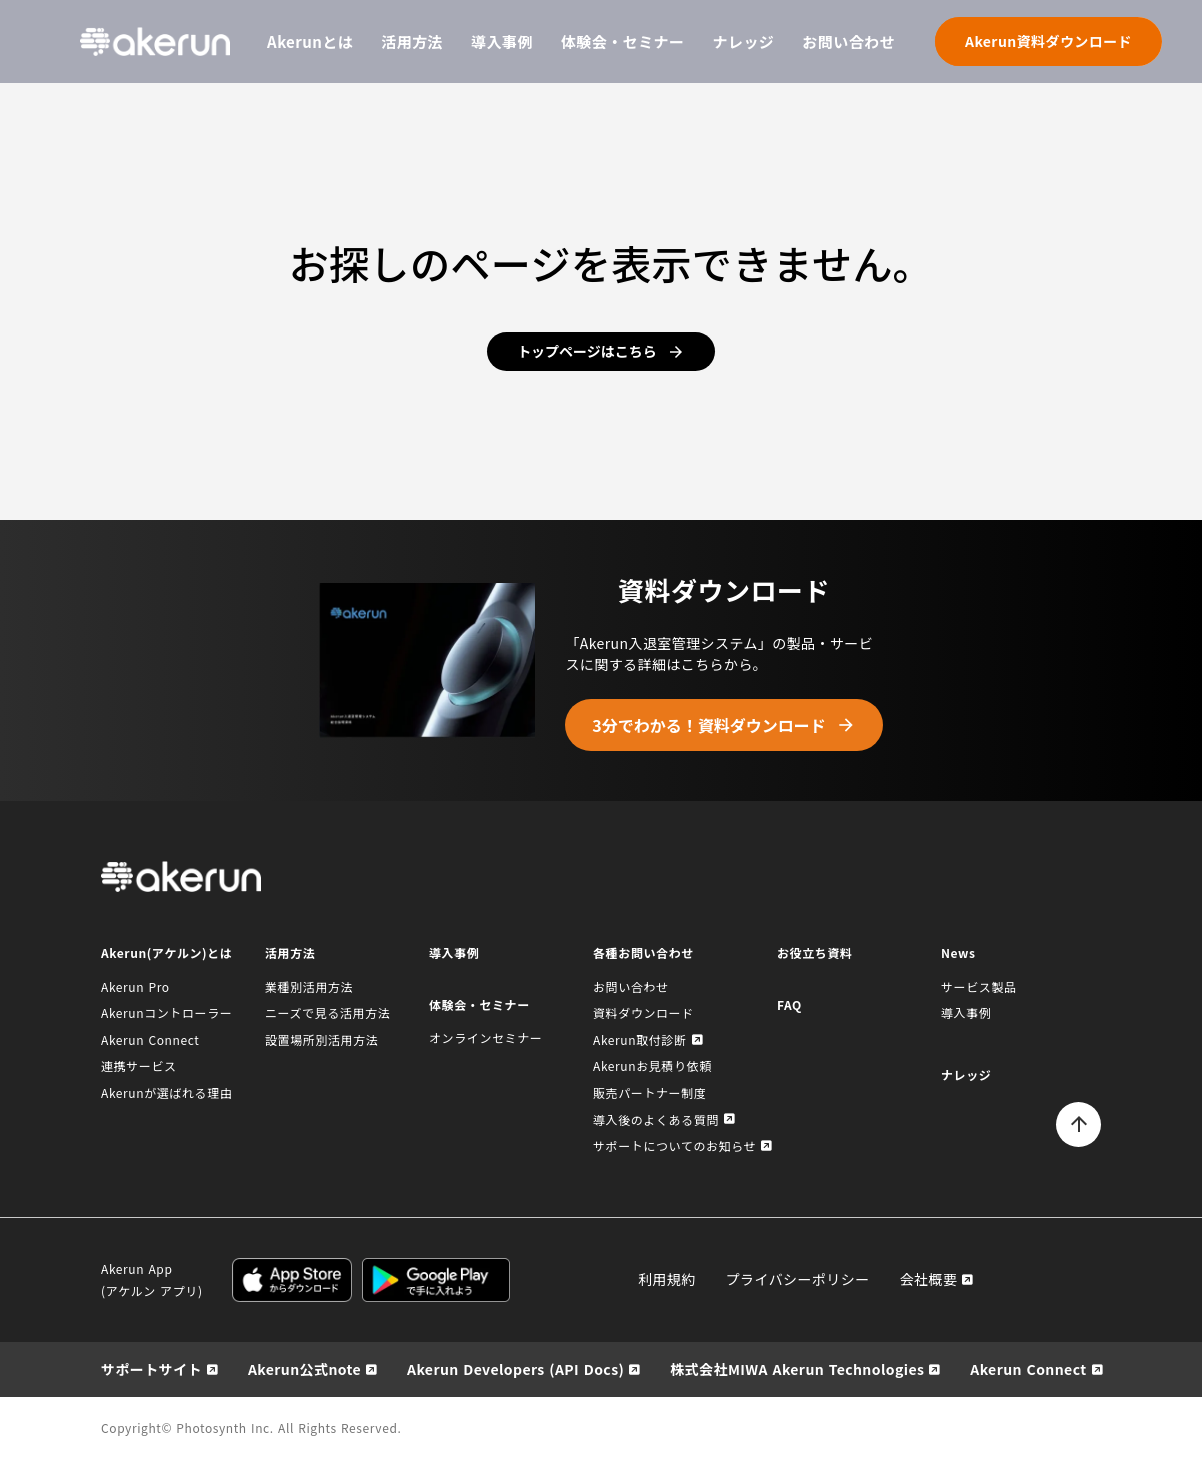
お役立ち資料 (815, 952)
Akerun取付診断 (640, 1039)
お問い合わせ (848, 41)
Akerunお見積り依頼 (652, 1065)
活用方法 (412, 41)
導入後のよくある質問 (656, 1119)
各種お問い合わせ (643, 952)
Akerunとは (310, 41)
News (958, 952)
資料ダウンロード (643, 1012)
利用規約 (667, 1279)
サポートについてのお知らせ (674, 1145)
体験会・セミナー (623, 41)
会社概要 (929, 1279)
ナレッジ (744, 41)
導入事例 (502, 41)
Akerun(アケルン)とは (166, 952)
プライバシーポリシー (798, 1279)
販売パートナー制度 (649, 1092)
